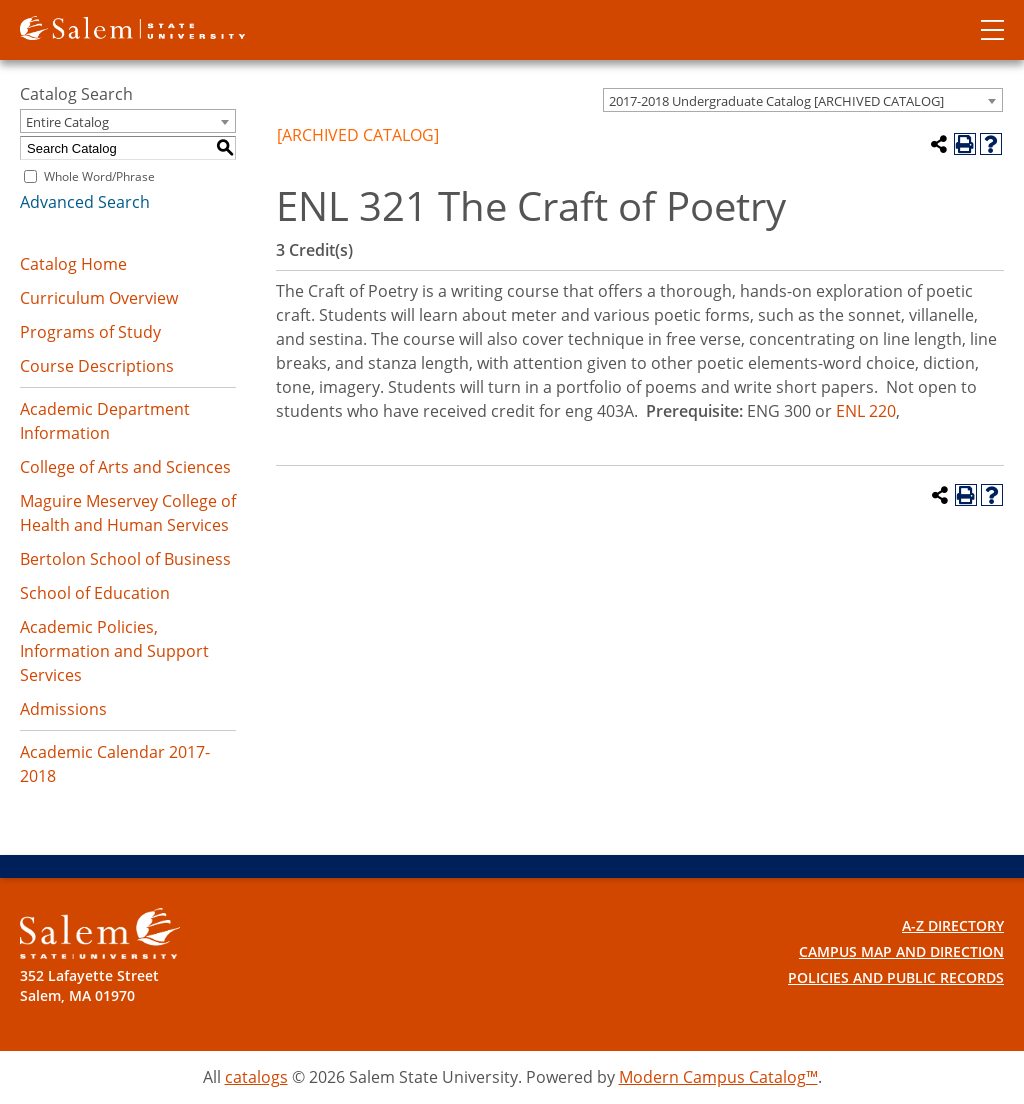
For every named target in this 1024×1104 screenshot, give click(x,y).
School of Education (95, 593)
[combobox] (803, 100)
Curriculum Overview (99, 298)
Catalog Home (73, 264)
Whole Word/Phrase (99, 176)
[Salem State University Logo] (100, 933)
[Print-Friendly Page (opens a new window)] (965, 144)
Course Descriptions (97, 366)
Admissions (63, 709)
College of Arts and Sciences (125, 467)
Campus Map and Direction (901, 951)
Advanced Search (85, 202)
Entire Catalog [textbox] (67, 122)
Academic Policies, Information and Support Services (114, 651)
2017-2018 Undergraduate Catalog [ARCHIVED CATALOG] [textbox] (776, 101)
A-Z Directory (953, 925)
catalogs (256, 1077)
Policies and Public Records (896, 977)
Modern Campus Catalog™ (718, 1077)
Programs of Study (90, 332)
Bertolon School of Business (125, 559)
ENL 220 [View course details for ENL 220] (866, 411)
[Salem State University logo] (132, 26)
